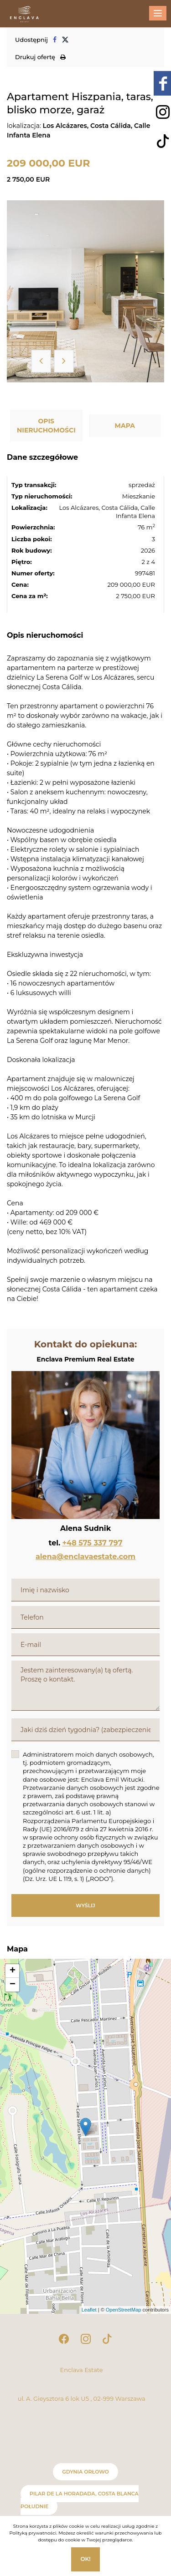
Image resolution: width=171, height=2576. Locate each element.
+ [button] (13, 1971)
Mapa (125, 426)
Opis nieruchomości (46, 425)
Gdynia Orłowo (85, 2472)
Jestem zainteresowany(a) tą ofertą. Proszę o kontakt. (85, 1686)
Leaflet (89, 2309)
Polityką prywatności (32, 2533)
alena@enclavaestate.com (85, 1556)
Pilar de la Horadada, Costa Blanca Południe (80, 2500)
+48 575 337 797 (92, 1543)
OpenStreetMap (123, 2309)
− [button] (13, 1985)
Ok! (85, 2559)
